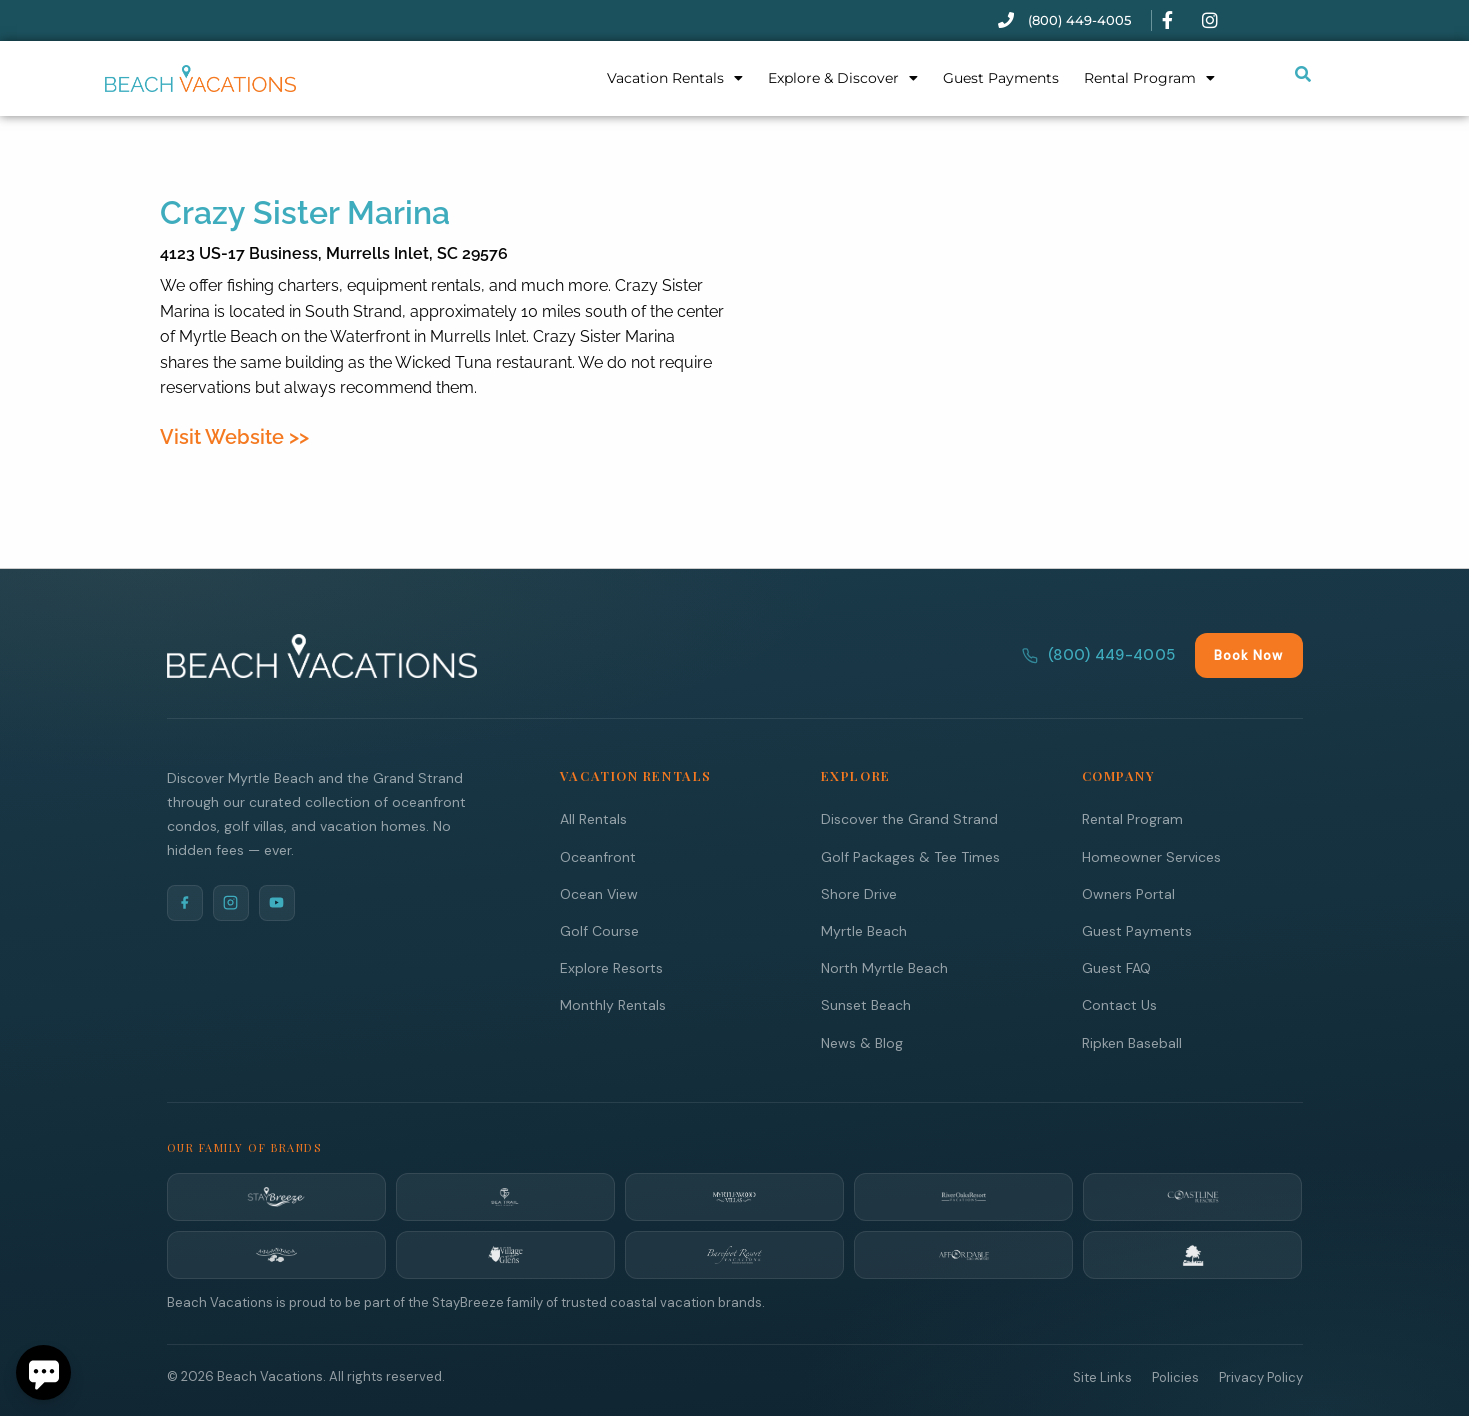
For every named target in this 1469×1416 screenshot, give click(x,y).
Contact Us (1119, 1004)
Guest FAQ (1116, 967)
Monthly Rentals (613, 1004)
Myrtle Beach (864, 930)
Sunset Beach (866, 1004)
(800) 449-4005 (1098, 654)
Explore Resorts (611, 967)
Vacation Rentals (675, 78)
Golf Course (599, 930)
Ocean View (599, 893)
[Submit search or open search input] (1303, 74)
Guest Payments (1001, 78)
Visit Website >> (234, 437)
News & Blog (862, 1042)
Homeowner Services (1151, 856)
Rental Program (1149, 78)
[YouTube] (277, 902)
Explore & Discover (843, 78)
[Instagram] (231, 902)
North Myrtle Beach (884, 967)
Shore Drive (859, 893)
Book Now (1248, 654)
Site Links (1102, 1376)
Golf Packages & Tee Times (910, 856)
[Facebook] (185, 902)
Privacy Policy (1261, 1376)
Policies (1175, 1376)
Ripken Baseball (1132, 1042)
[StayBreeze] (276, 1196)
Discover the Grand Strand (909, 818)
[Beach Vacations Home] (322, 655)
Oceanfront (598, 856)
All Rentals (593, 818)
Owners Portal (1128, 893)
